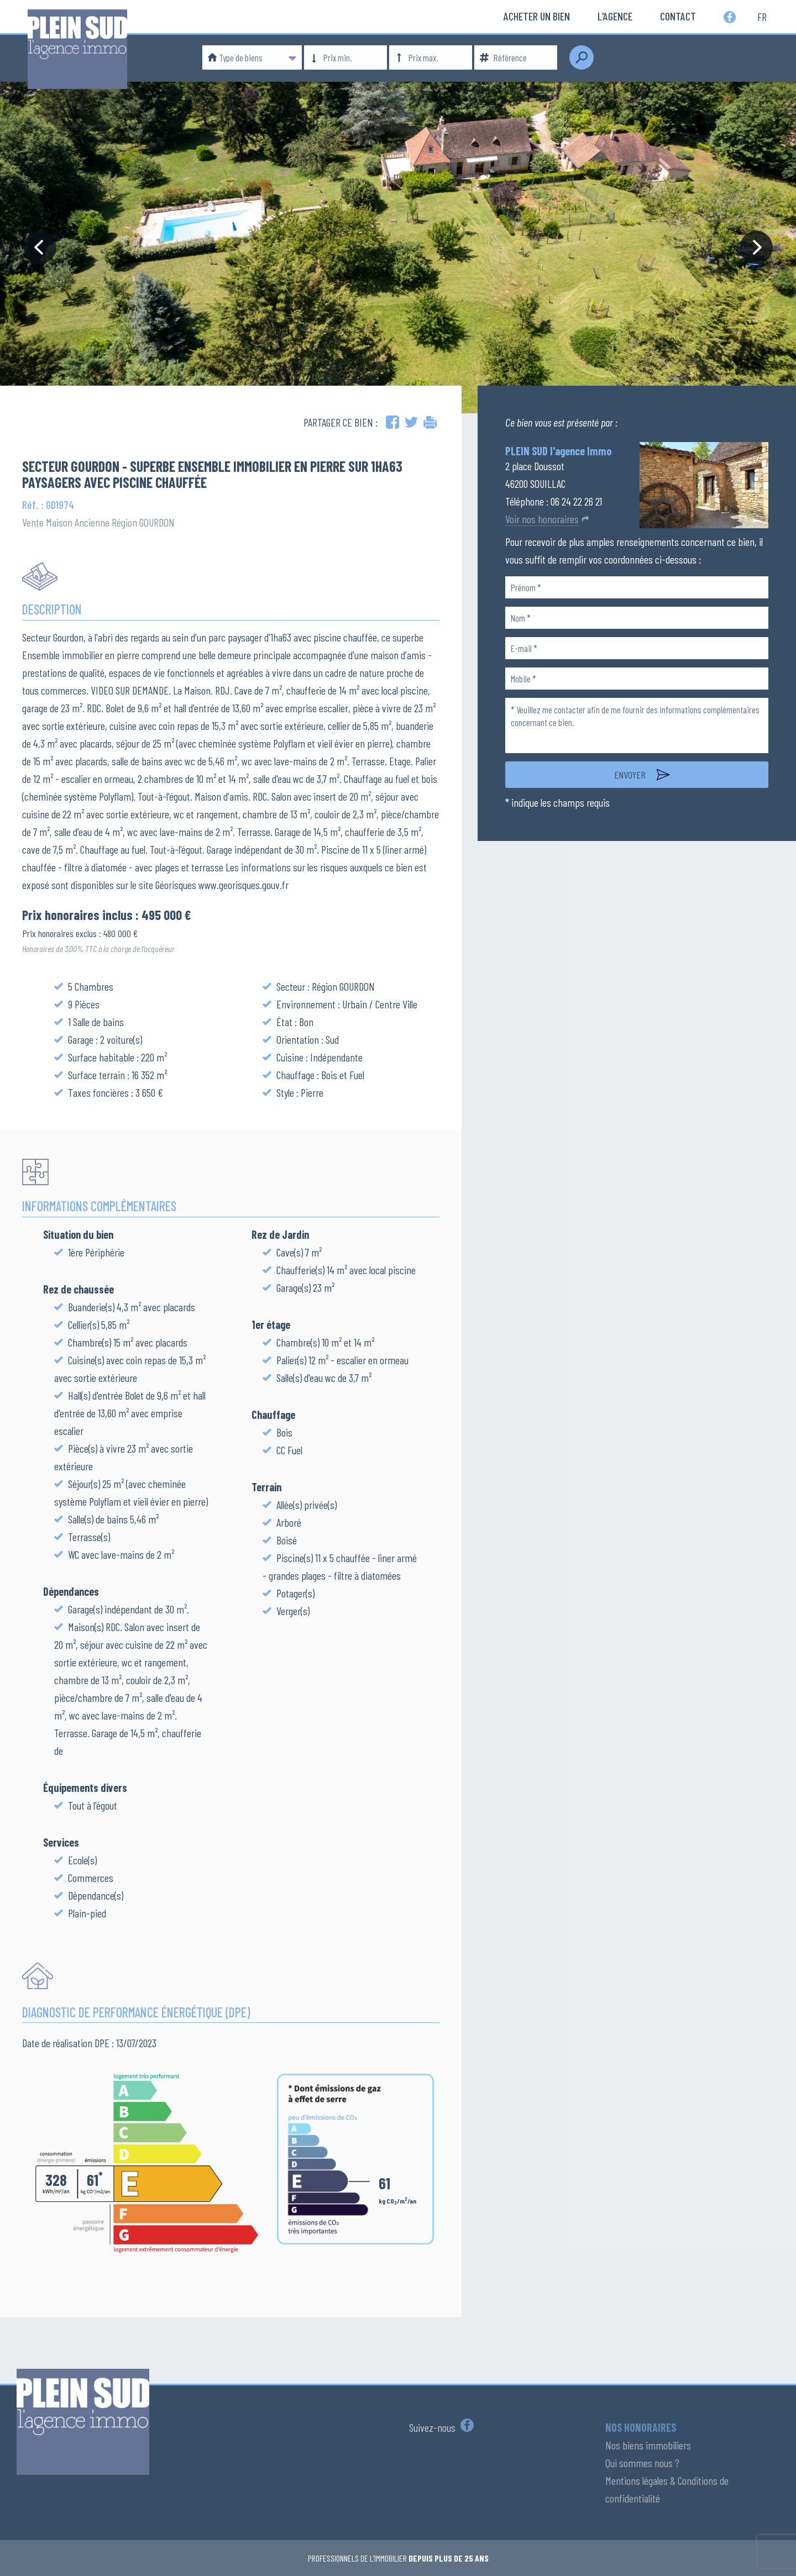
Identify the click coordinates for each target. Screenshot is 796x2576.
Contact (678, 16)
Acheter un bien (537, 16)
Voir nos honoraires (542, 518)
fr (762, 16)
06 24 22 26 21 (576, 501)
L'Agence (615, 16)
